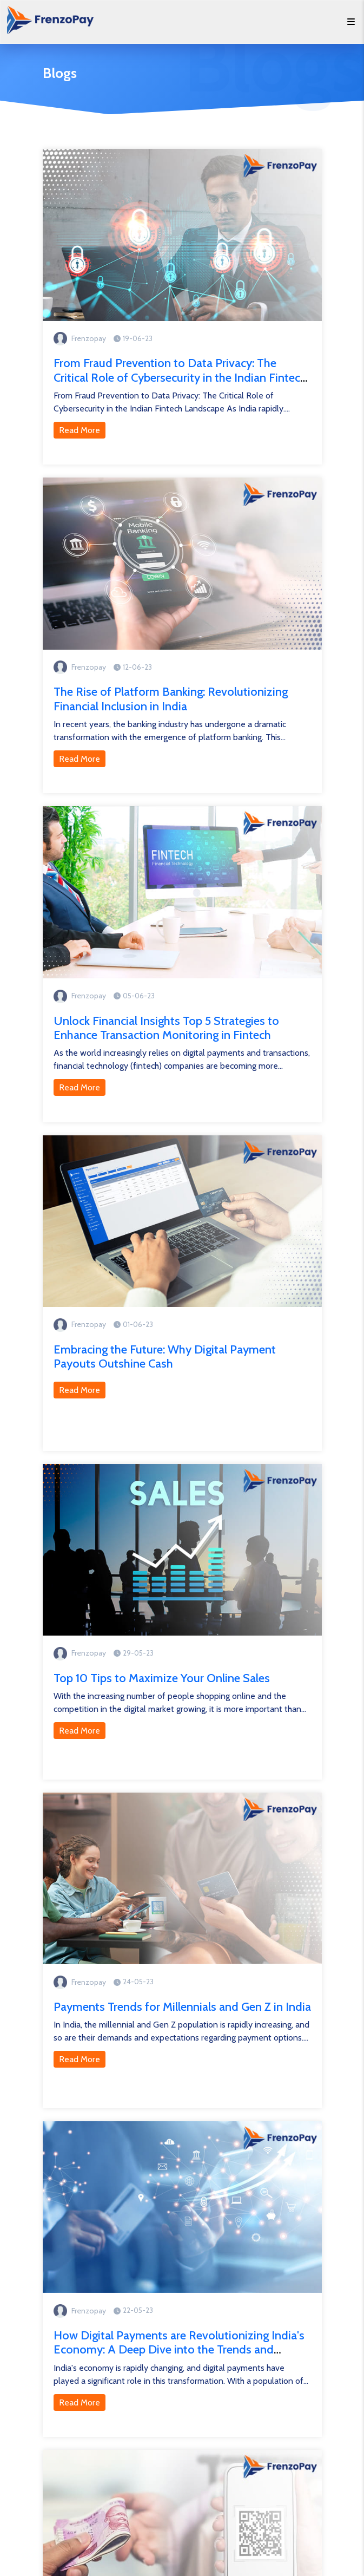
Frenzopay (88, 338)
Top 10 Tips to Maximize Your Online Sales (162, 1678)
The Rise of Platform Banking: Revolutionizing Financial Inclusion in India (171, 698)
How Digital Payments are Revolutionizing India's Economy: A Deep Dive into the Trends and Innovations (179, 2349)
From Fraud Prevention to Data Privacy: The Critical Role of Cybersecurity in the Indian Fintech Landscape (180, 377)
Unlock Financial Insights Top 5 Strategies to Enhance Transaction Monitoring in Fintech (166, 1028)
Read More (79, 430)
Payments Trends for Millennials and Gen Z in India (182, 2006)
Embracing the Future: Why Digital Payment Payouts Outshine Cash (165, 1356)
